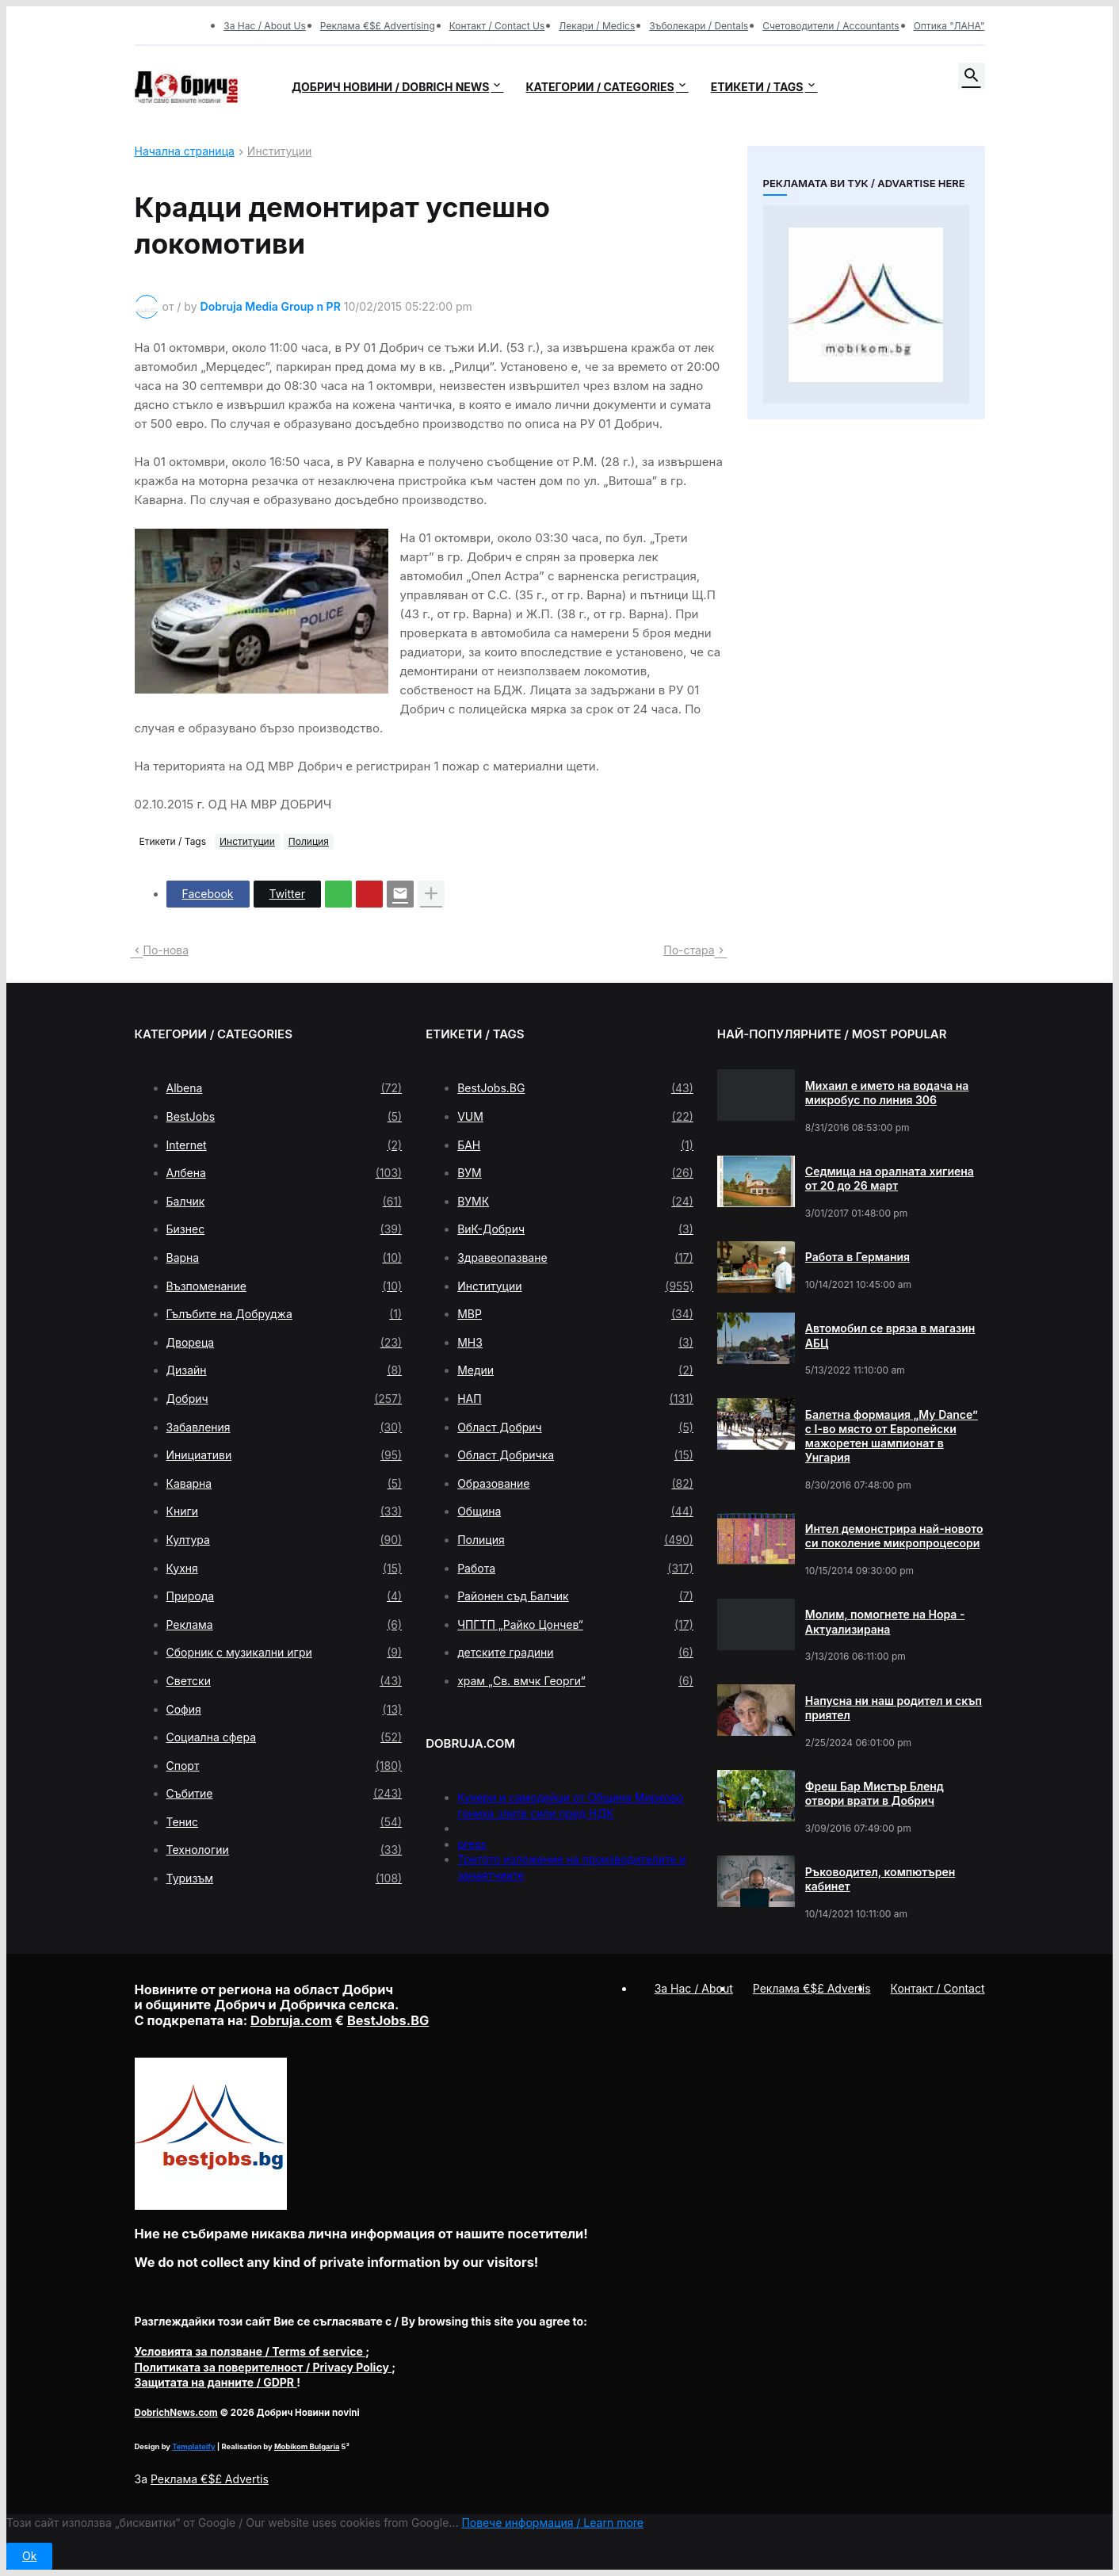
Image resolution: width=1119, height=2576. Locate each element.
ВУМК (575, 1202)
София (284, 1710)
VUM (575, 1117)
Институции (279, 152)
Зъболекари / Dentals (698, 26)
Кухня (284, 1569)
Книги (284, 1511)
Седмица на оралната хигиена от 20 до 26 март (889, 1178)
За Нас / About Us (264, 26)
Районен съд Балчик (575, 1596)
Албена (284, 1173)
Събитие (284, 1794)
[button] (971, 76)
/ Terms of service (250, 2351)
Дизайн (284, 1370)
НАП (575, 1399)
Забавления (284, 1427)
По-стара (688, 950)
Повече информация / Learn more (552, 2522)
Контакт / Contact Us (497, 26)
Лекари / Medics (597, 26)
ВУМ (575, 1173)
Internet (284, 1145)
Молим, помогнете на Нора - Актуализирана (885, 1621)
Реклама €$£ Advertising (377, 26)
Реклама (284, 1625)
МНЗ (575, 1343)
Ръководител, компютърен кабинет (880, 1879)
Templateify (193, 2446)
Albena (284, 1088)
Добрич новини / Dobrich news (391, 87)
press (472, 1844)
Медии (575, 1370)
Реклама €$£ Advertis (210, 2479)
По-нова (166, 950)
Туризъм (284, 1878)
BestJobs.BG (575, 1088)
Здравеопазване (575, 1258)
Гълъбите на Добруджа (284, 1314)
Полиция (308, 841)
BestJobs (284, 1117)
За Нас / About (694, 1988)
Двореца (284, 1343)
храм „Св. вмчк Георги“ (575, 1681)
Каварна (284, 1484)
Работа (575, 1569)
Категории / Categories (599, 87)
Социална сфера (284, 1737)
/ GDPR (216, 2382)
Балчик (284, 1202)
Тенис (284, 1822)
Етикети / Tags (757, 87)
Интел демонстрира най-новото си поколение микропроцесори (894, 1536)
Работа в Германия (857, 1256)
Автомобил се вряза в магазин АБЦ (890, 1335)
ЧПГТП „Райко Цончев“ (575, 1625)
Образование (575, 1484)
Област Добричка (575, 1455)
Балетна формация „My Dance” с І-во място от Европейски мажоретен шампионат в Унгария (891, 1436)
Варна (284, 1258)
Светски (284, 1681)
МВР (575, 1314)
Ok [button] (29, 2556)
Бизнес (284, 1229)
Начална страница (185, 152)
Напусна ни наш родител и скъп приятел (893, 1708)
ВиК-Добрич (575, 1229)
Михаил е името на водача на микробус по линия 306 (887, 1092)
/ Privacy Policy (263, 2367)
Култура (284, 1540)
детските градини (575, 1653)
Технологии (284, 1850)
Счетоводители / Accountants (830, 26)
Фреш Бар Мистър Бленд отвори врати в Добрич (874, 1793)
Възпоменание (284, 1286)
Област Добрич (575, 1427)
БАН (575, 1145)
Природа (284, 1596)
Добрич (284, 1399)
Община (575, 1511)
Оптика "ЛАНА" (949, 26)
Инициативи (284, 1455)
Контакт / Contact (938, 1988)
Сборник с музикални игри (284, 1653)
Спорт (284, 1766)
